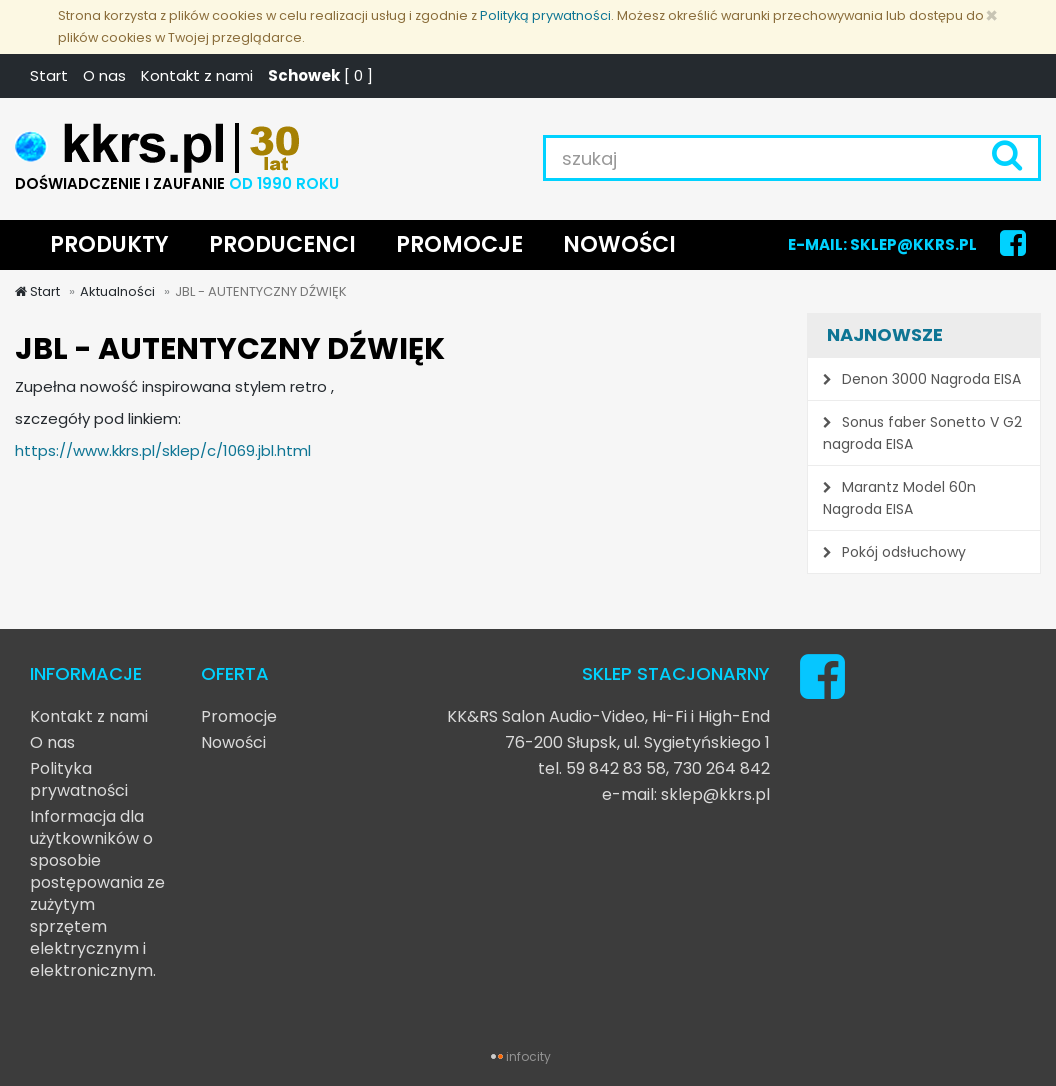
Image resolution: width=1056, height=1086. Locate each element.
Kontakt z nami (197, 75)
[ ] (320, 75)
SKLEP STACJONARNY (676, 673)
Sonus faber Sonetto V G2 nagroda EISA (922, 433)
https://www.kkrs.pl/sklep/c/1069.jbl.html (163, 450)
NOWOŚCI (619, 244)
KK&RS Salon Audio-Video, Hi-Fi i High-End (608, 716)
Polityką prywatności (545, 15)
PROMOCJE (459, 244)
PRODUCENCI (282, 244)
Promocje (239, 716)
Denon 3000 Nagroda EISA (922, 379)
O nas (104, 75)
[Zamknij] (991, 15)
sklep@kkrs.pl (715, 794)
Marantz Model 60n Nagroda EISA (899, 498)
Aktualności (117, 291)
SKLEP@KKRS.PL (913, 244)
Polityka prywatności (79, 779)
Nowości (233, 742)
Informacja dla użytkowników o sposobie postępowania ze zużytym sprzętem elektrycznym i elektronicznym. (97, 893)
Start (49, 75)
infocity (528, 1056)
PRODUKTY (109, 244)
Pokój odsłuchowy (894, 552)
